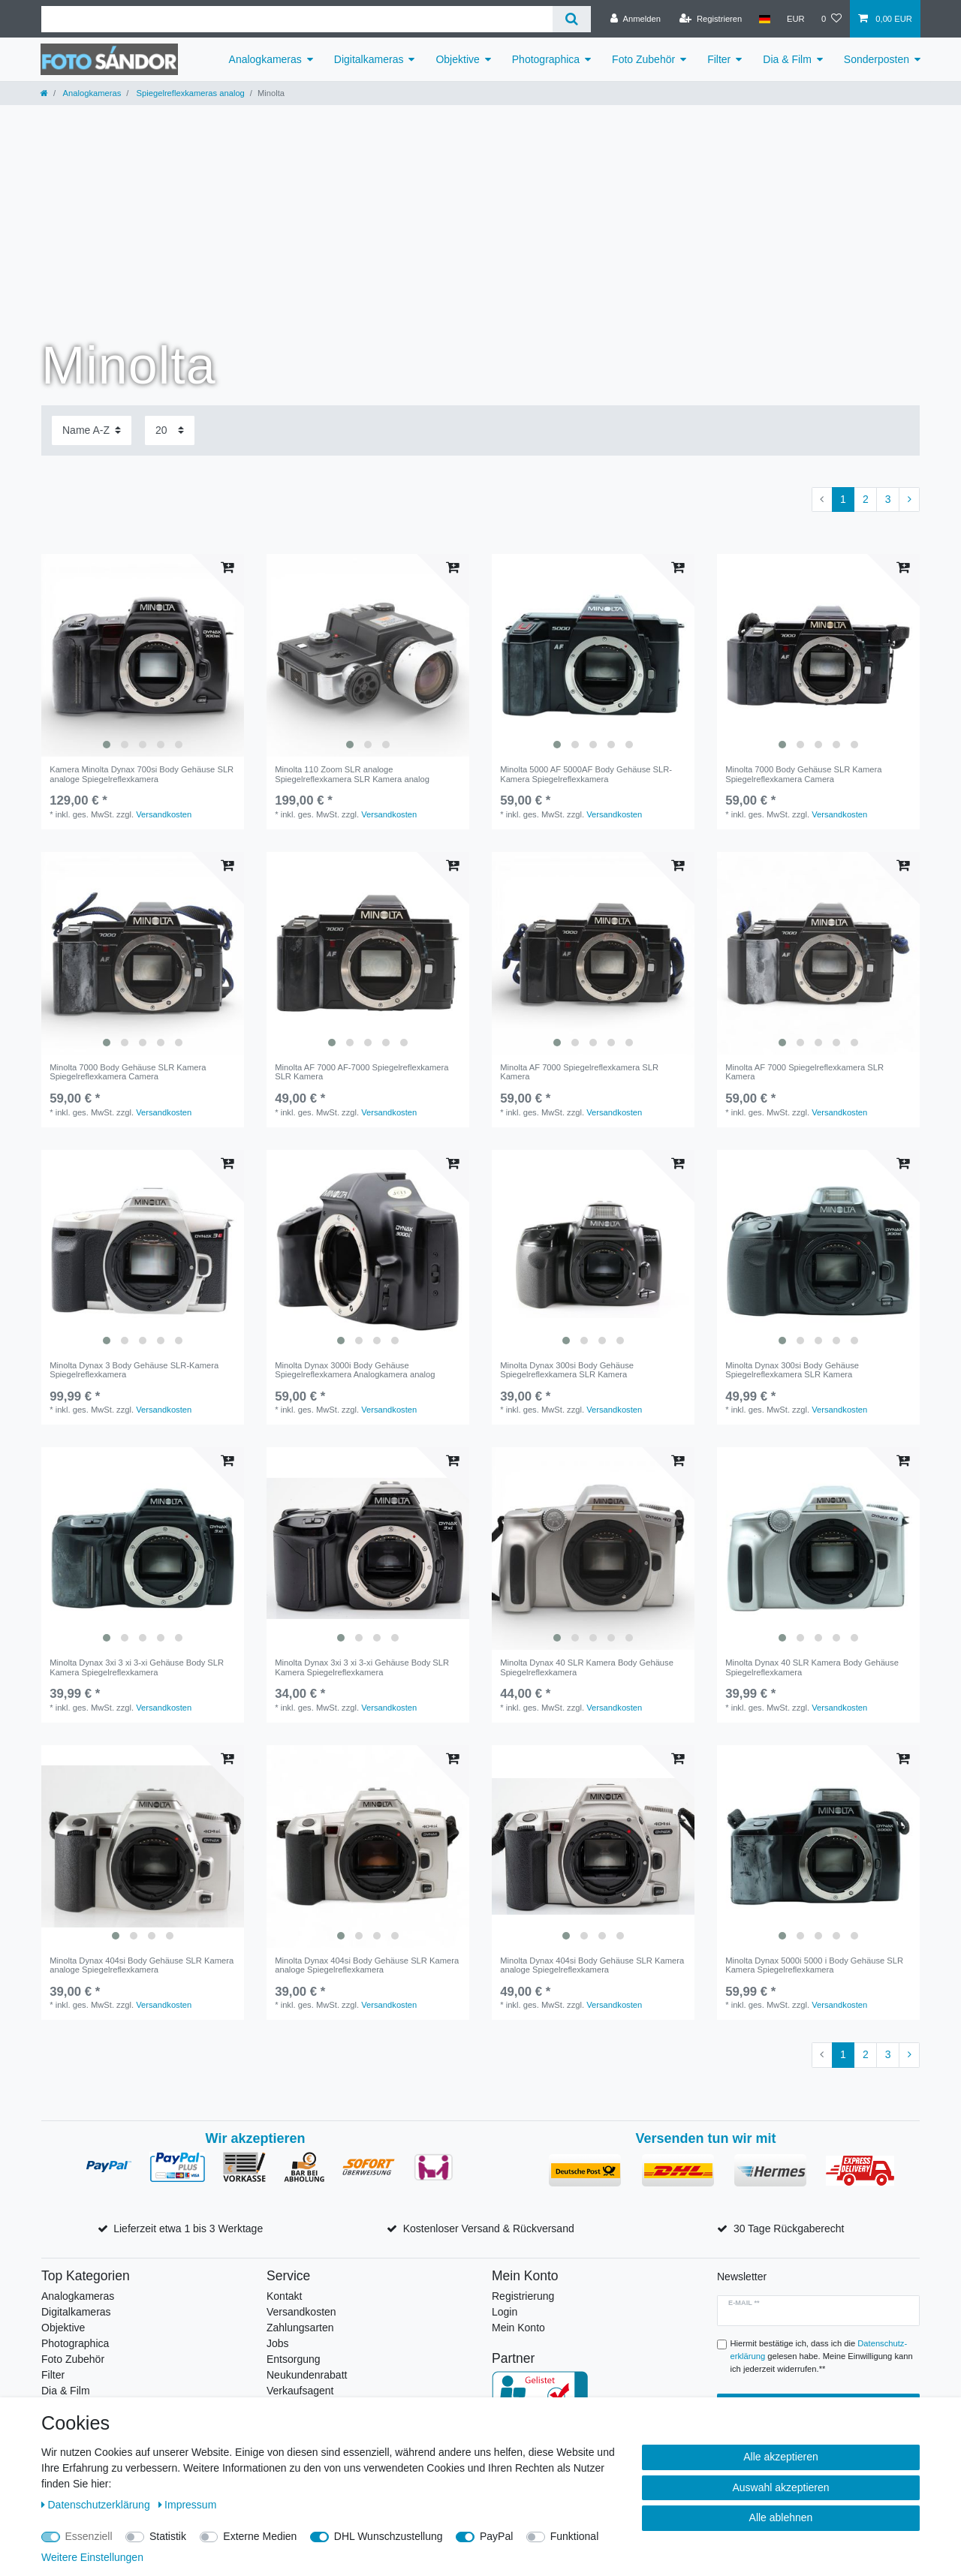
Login (504, 2312)
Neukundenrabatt (307, 2375)
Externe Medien (260, 2536)
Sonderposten (876, 59)
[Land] (764, 19)
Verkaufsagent (300, 2391)
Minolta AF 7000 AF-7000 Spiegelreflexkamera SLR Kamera (361, 1072)
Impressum (187, 2505)
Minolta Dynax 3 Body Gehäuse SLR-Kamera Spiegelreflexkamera (134, 1370)
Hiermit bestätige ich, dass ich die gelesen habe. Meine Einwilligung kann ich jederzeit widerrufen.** (822, 2356)
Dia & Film (787, 59)
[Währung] (796, 19)
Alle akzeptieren (780, 2457)
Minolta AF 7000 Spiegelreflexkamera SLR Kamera (579, 1072)
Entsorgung (294, 2359)
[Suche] (572, 19)
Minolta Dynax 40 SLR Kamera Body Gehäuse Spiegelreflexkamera (586, 1667)
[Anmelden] (635, 19)
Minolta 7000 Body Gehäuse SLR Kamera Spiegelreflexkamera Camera (803, 774)
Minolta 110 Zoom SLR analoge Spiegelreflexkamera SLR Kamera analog (352, 774)
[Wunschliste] (831, 19)
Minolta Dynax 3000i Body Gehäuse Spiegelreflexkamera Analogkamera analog (355, 1370)
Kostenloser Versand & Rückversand (488, 2228)
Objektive (457, 59)
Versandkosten (163, 814)
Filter (719, 59)
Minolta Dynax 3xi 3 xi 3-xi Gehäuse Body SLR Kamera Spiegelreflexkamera (137, 1667)
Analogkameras (265, 59)
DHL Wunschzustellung (388, 2536)
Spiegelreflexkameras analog (189, 93)
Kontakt (284, 2296)
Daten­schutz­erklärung (97, 2505)
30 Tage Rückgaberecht (789, 2228)
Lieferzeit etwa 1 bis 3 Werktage (188, 2228)
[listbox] (142, 655)
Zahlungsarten (300, 2328)
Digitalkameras (369, 59)
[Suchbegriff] (297, 19)
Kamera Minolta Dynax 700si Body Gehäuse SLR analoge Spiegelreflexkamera (141, 774)
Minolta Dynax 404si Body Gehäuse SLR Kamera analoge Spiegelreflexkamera (141, 1965)
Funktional (574, 2536)
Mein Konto (518, 2328)
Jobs (278, 2343)
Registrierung (523, 2296)
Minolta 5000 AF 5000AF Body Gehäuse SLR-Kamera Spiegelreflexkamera (586, 774)
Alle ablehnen (781, 2517)
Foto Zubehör (643, 59)
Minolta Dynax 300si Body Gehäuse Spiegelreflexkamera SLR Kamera (567, 1370)
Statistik (167, 2536)
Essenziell (89, 2536)
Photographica (546, 59)
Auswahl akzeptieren (780, 2487)
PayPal (496, 2536)
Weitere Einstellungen (92, 2557)
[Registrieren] (710, 19)
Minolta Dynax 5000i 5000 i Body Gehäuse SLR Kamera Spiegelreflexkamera (814, 1965)
